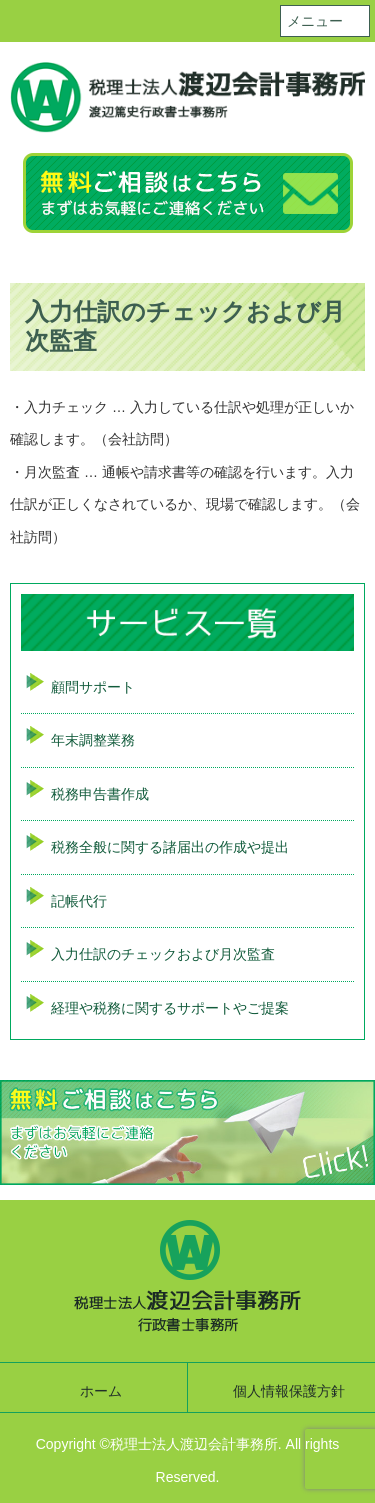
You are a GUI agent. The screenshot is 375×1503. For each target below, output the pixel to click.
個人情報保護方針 (289, 1391)
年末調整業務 (93, 740)
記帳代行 (79, 901)
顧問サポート (93, 687)
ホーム (101, 1391)
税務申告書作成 (100, 794)
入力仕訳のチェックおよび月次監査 (163, 954)
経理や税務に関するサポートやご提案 (170, 1008)
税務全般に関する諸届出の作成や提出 (170, 847)
